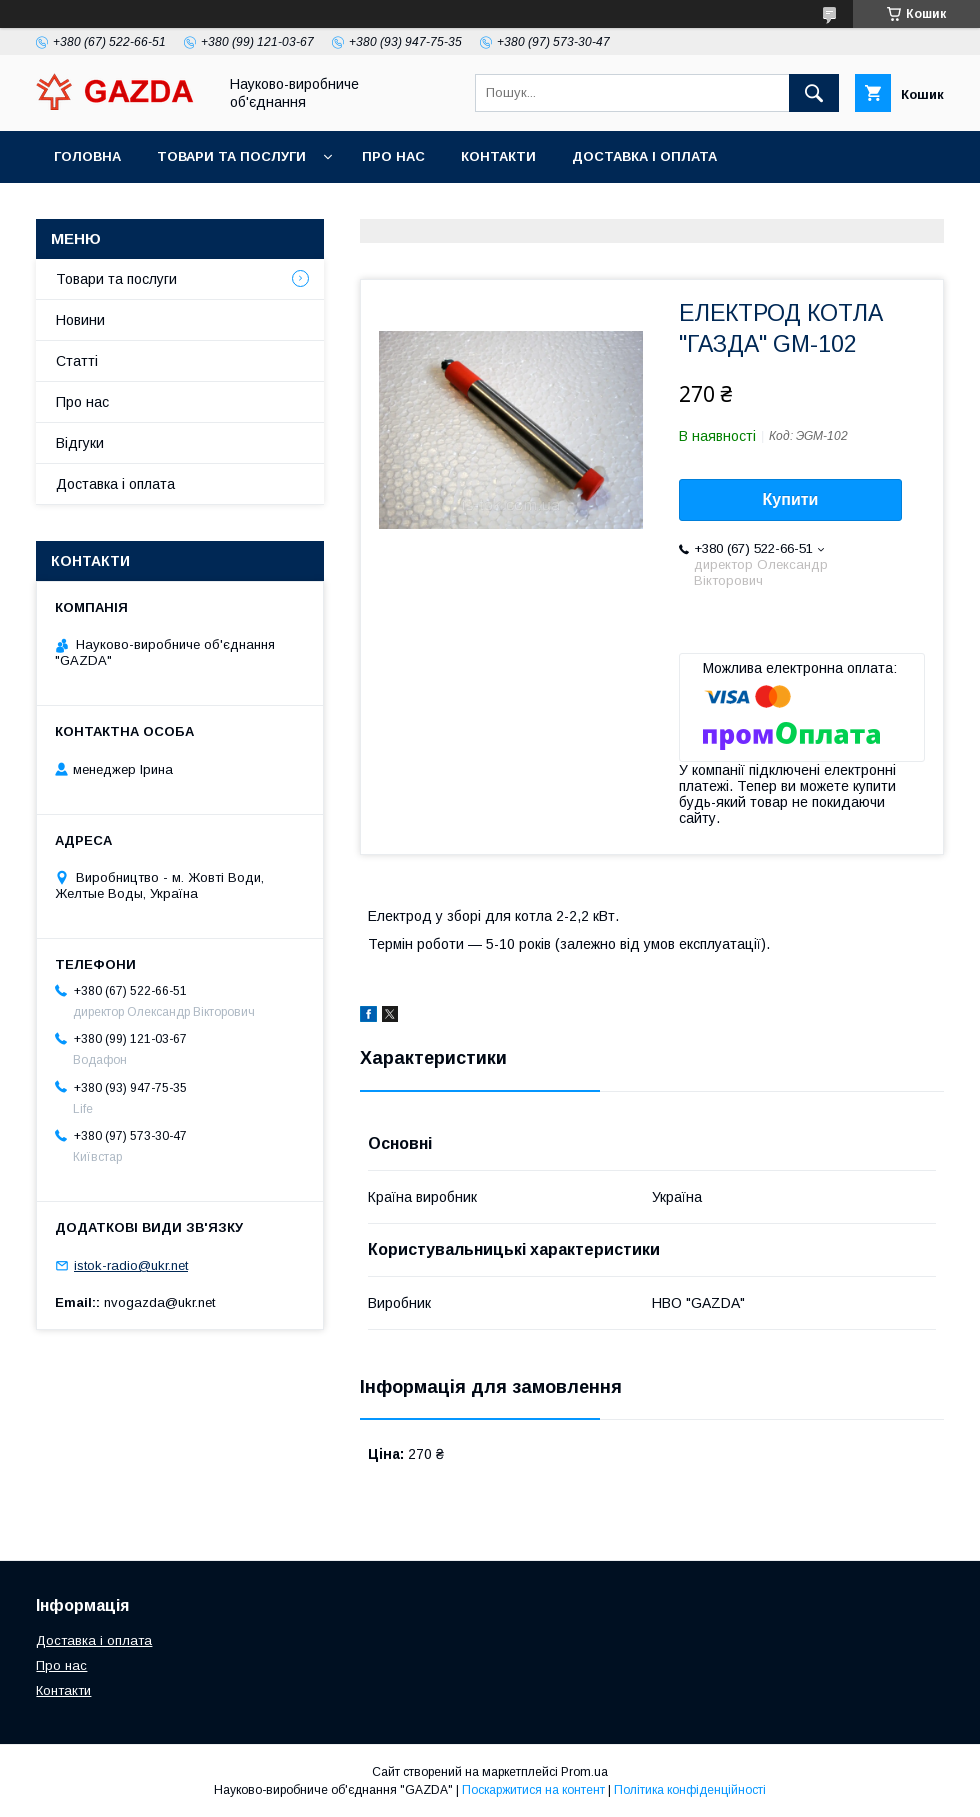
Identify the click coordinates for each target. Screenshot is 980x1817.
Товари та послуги (231, 156)
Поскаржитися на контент (533, 1790)
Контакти (498, 156)
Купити (791, 499)
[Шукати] (814, 93)
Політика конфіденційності (690, 1790)
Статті (77, 361)
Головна (87, 156)
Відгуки (80, 443)
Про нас (393, 156)
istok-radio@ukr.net (131, 1265)
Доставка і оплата (644, 156)
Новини (80, 320)
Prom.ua (584, 1772)
